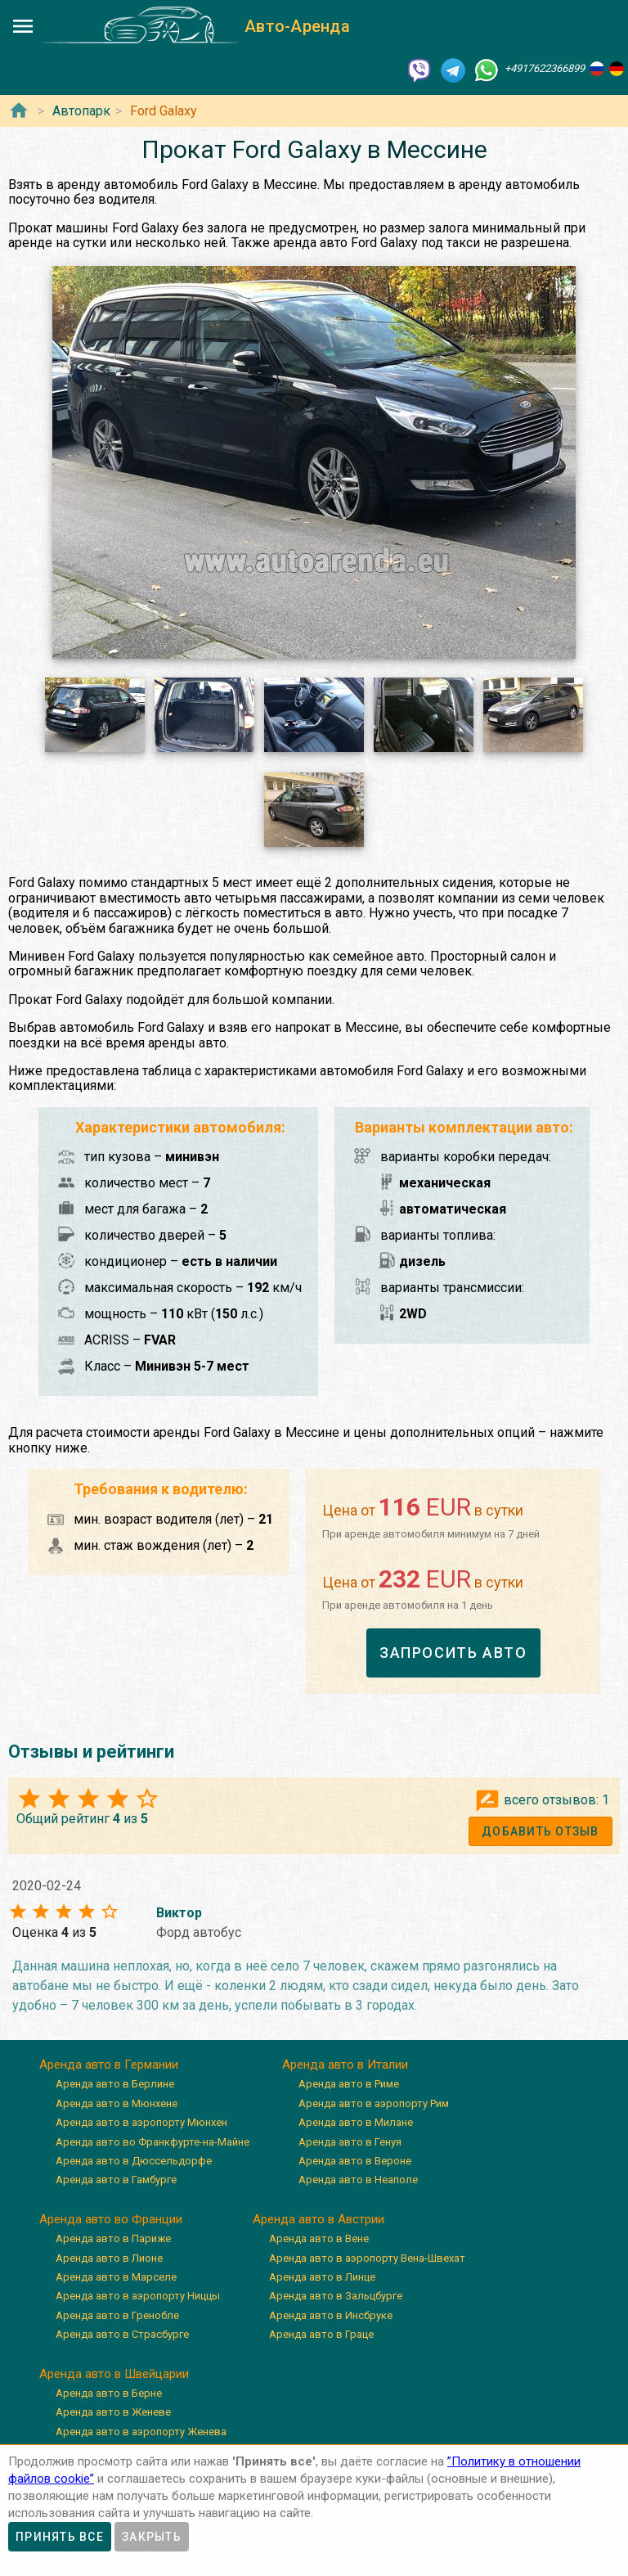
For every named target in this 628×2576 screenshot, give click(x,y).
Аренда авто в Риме (348, 2084)
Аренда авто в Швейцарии (114, 2374)
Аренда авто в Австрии (318, 2219)
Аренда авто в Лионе (109, 2258)
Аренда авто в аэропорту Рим (373, 2103)
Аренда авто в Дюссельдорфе (134, 2161)
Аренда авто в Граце (321, 2334)
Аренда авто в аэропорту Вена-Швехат (367, 2258)
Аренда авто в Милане (355, 2122)
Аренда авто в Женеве (113, 2412)
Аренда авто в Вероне (354, 2161)
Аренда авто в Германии (108, 2064)
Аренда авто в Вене (319, 2238)
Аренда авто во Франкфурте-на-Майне (152, 2142)
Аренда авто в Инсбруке (330, 2315)
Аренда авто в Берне (109, 2393)
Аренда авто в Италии (345, 2064)
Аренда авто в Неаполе (358, 2179)
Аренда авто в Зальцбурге (335, 2296)
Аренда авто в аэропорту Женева (141, 2431)
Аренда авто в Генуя (349, 2142)
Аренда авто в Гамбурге (116, 2179)
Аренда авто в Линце (322, 2277)
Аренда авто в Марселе (116, 2277)
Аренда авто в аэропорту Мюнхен (141, 2122)
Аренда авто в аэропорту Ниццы (138, 2296)
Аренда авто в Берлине (115, 2084)
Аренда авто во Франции (110, 2219)
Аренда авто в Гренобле (117, 2315)
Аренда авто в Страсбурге (122, 2334)
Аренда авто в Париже (113, 2238)
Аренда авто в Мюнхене (116, 2103)
